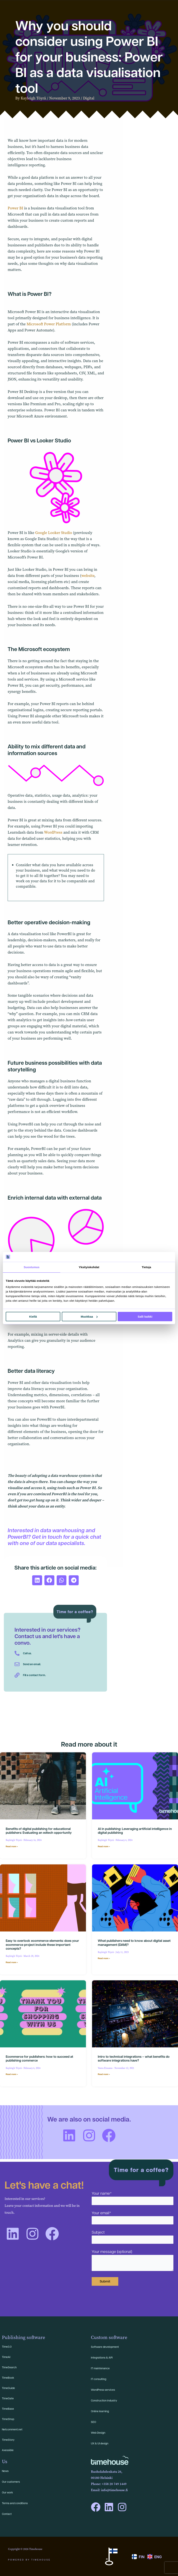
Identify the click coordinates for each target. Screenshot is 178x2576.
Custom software (109, 2337)
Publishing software (23, 2337)
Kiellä (33, 1316)
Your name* (132, 2198)
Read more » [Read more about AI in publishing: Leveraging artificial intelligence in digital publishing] (104, 1846)
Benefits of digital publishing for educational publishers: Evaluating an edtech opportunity (39, 1830)
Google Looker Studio (53, 532)
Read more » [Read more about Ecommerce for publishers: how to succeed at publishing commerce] (12, 2074)
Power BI (16, 208)
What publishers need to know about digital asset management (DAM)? (134, 1942)
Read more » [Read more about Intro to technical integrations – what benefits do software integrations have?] (104, 2074)
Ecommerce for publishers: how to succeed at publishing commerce (39, 2058)
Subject (132, 2237)
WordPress (53, 832)
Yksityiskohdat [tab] (89, 1267)
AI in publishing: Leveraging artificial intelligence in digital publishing (135, 1830)
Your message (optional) (132, 2261)
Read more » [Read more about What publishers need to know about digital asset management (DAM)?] (104, 1958)
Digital (88, 98)
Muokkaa (89, 1316)
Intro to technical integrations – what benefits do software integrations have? (134, 2058)
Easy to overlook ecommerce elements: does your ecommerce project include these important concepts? (42, 1944)
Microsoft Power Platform (49, 324)
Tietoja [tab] (146, 1267)
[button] (37, 1580)
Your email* (132, 2217)
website (87, 575)
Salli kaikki (145, 1316)
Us (4, 2461)
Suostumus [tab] (32, 1267)
